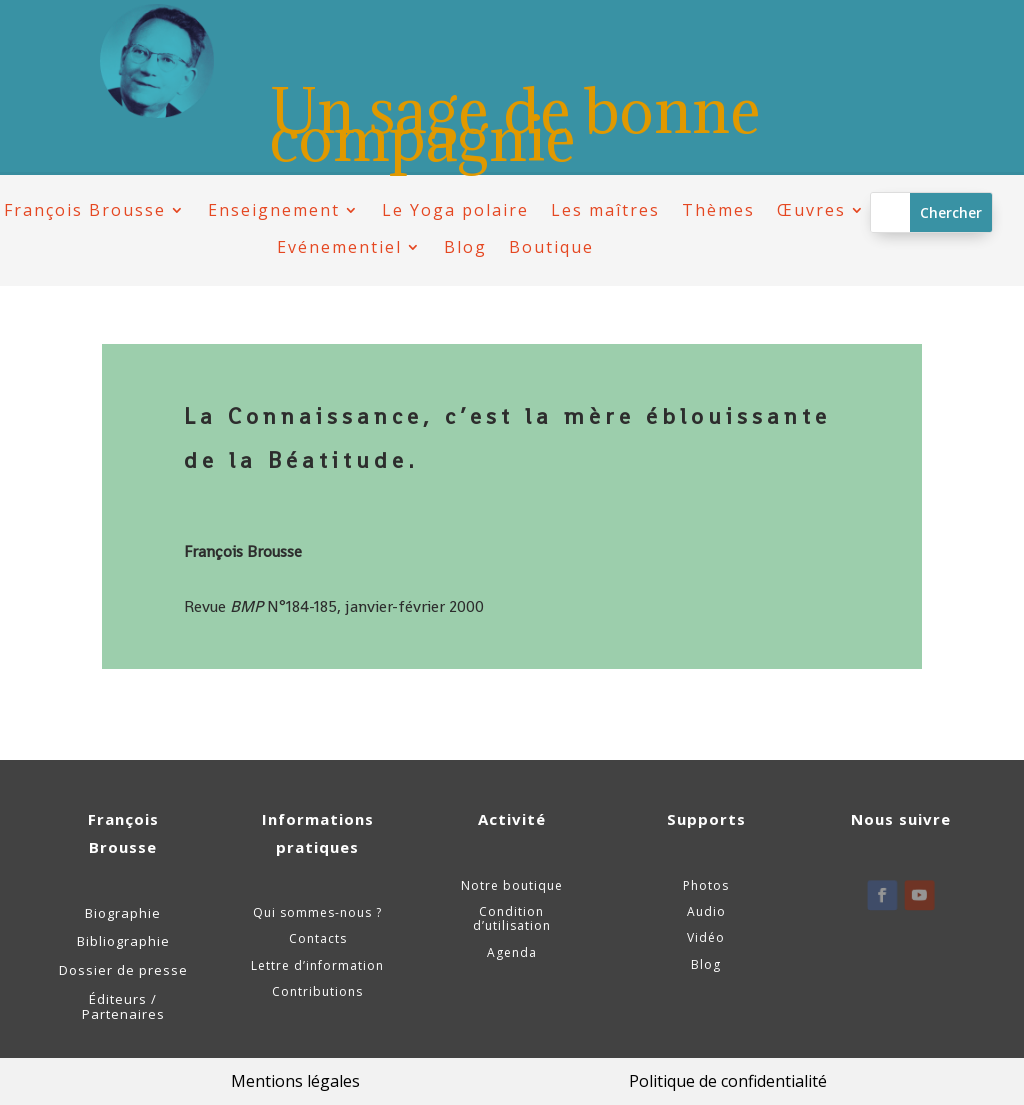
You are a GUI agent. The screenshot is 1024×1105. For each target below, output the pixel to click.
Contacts (318, 938)
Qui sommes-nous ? (317, 912)
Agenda (512, 952)
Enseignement (274, 210)
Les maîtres (605, 210)
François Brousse (85, 210)
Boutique (551, 247)
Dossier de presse (123, 970)
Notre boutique (512, 885)
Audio (706, 911)
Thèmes (718, 210)
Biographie (123, 913)
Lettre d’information (317, 965)
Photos (706, 885)
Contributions (317, 991)
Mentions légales (295, 1081)
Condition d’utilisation (512, 918)
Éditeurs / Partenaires (123, 1007)
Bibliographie (123, 941)
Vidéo (706, 937)
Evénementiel (339, 247)
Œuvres (811, 210)
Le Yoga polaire (455, 210)
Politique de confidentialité (728, 1081)
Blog (465, 247)
